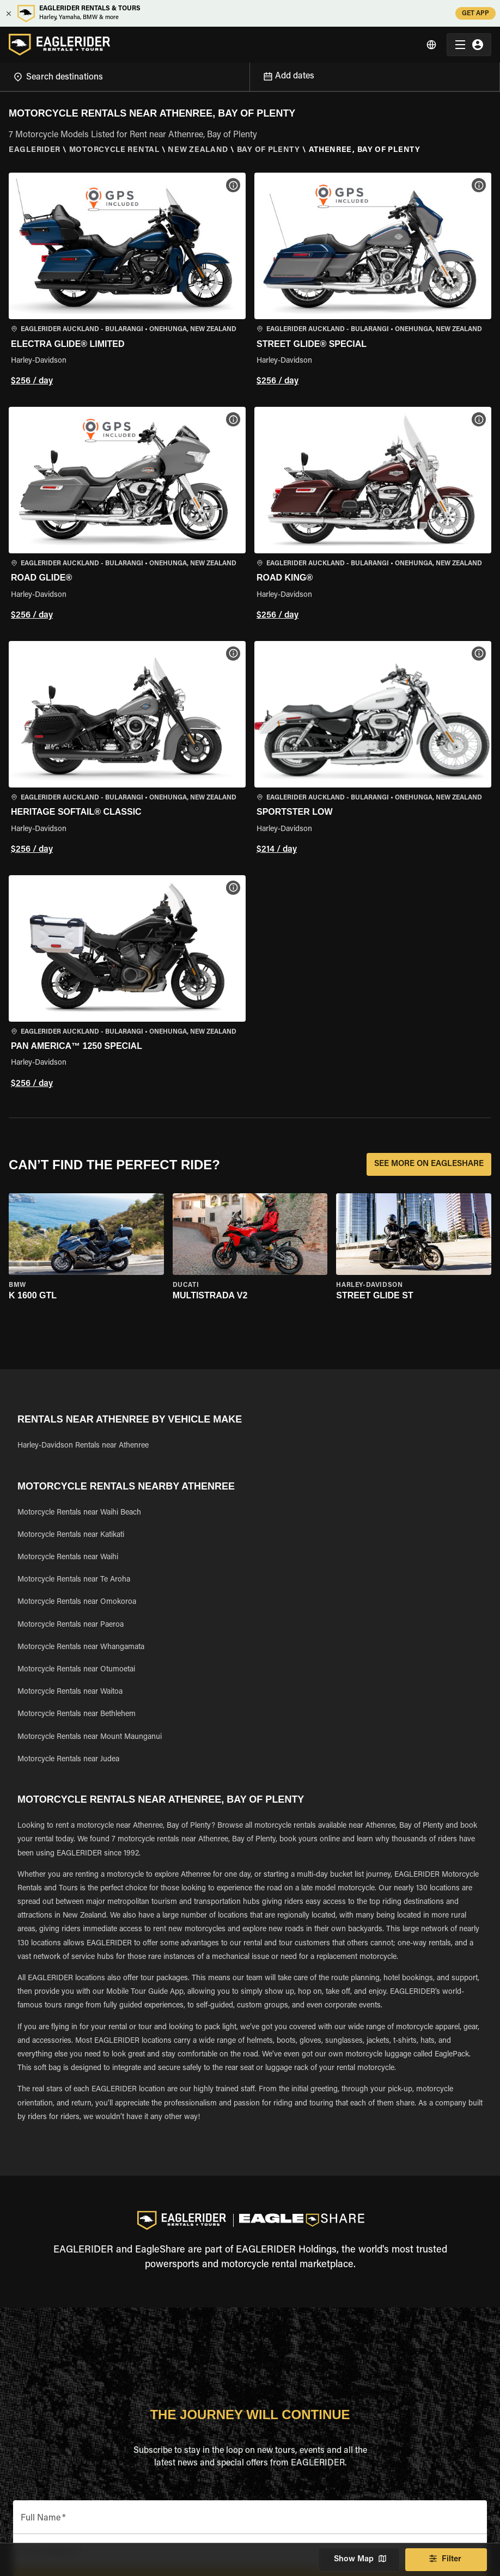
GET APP (475, 13)
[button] (127, 281)
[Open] (249, 75)
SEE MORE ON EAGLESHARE (429, 1164)
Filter (446, 2559)
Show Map (359, 2559)
